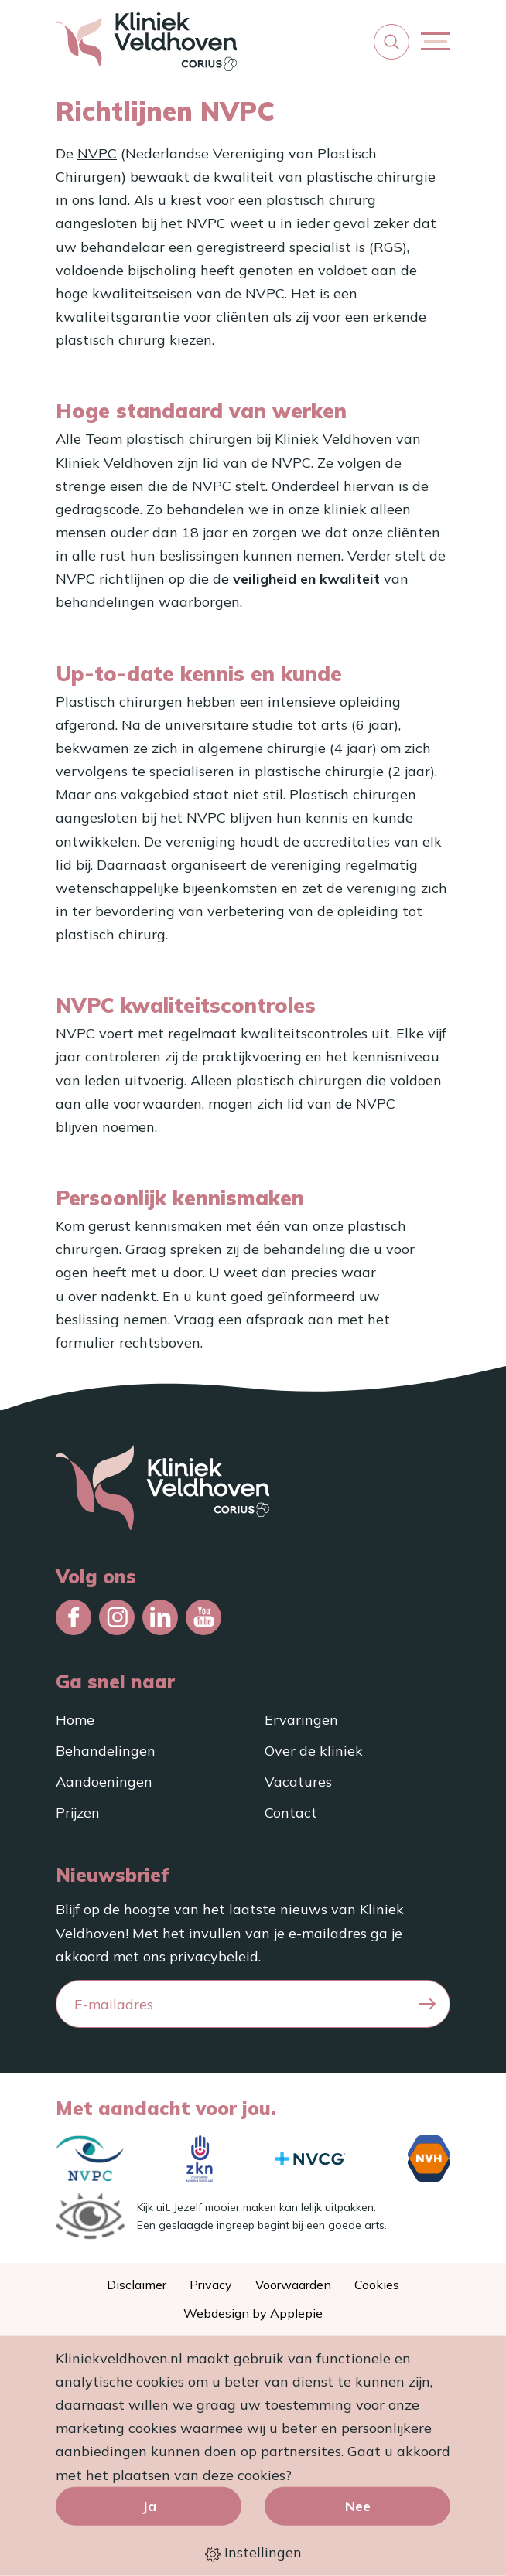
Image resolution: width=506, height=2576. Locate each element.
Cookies (376, 2284)
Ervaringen (301, 1720)
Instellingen (253, 2553)
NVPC (97, 153)
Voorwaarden (293, 2284)
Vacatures (298, 1782)
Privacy (211, 2284)
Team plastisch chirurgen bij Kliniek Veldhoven (238, 439)
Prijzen (78, 1812)
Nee (358, 2505)
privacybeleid (213, 1956)
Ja (149, 2505)
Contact (291, 1812)
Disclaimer (136, 2284)
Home (75, 1720)
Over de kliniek (314, 1751)
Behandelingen (106, 1751)
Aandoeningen (104, 1782)
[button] (391, 42)
